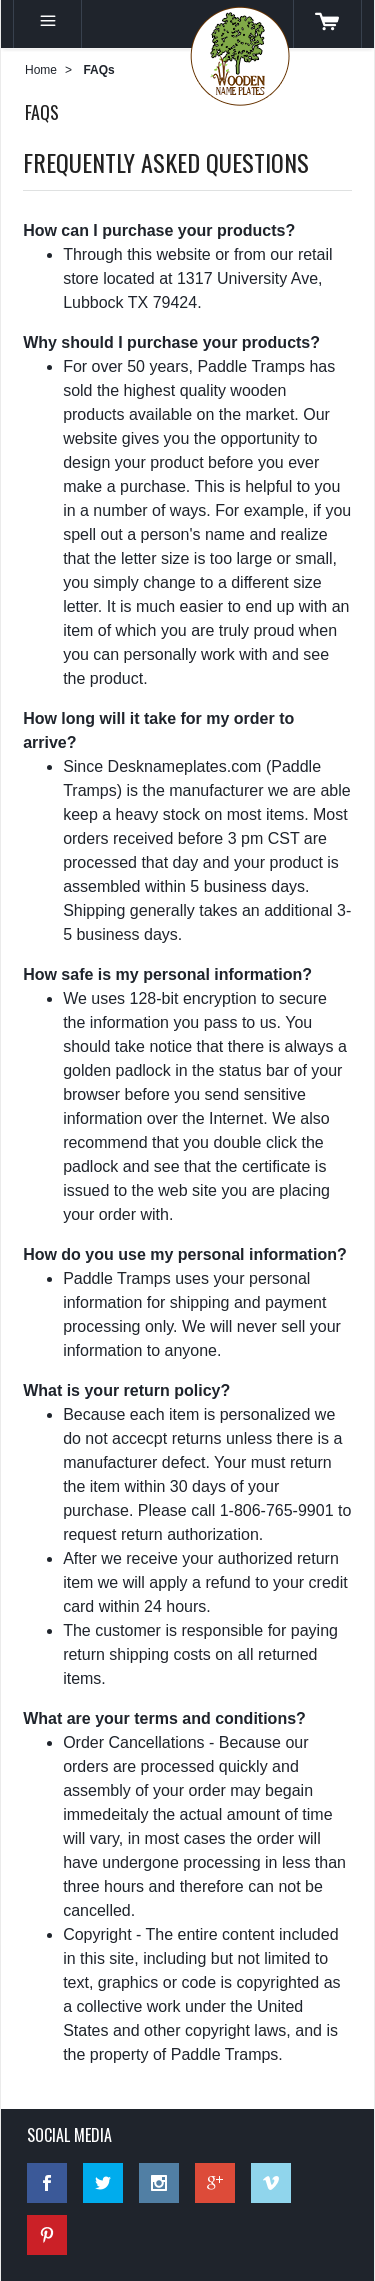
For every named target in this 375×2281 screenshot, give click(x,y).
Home (41, 70)
